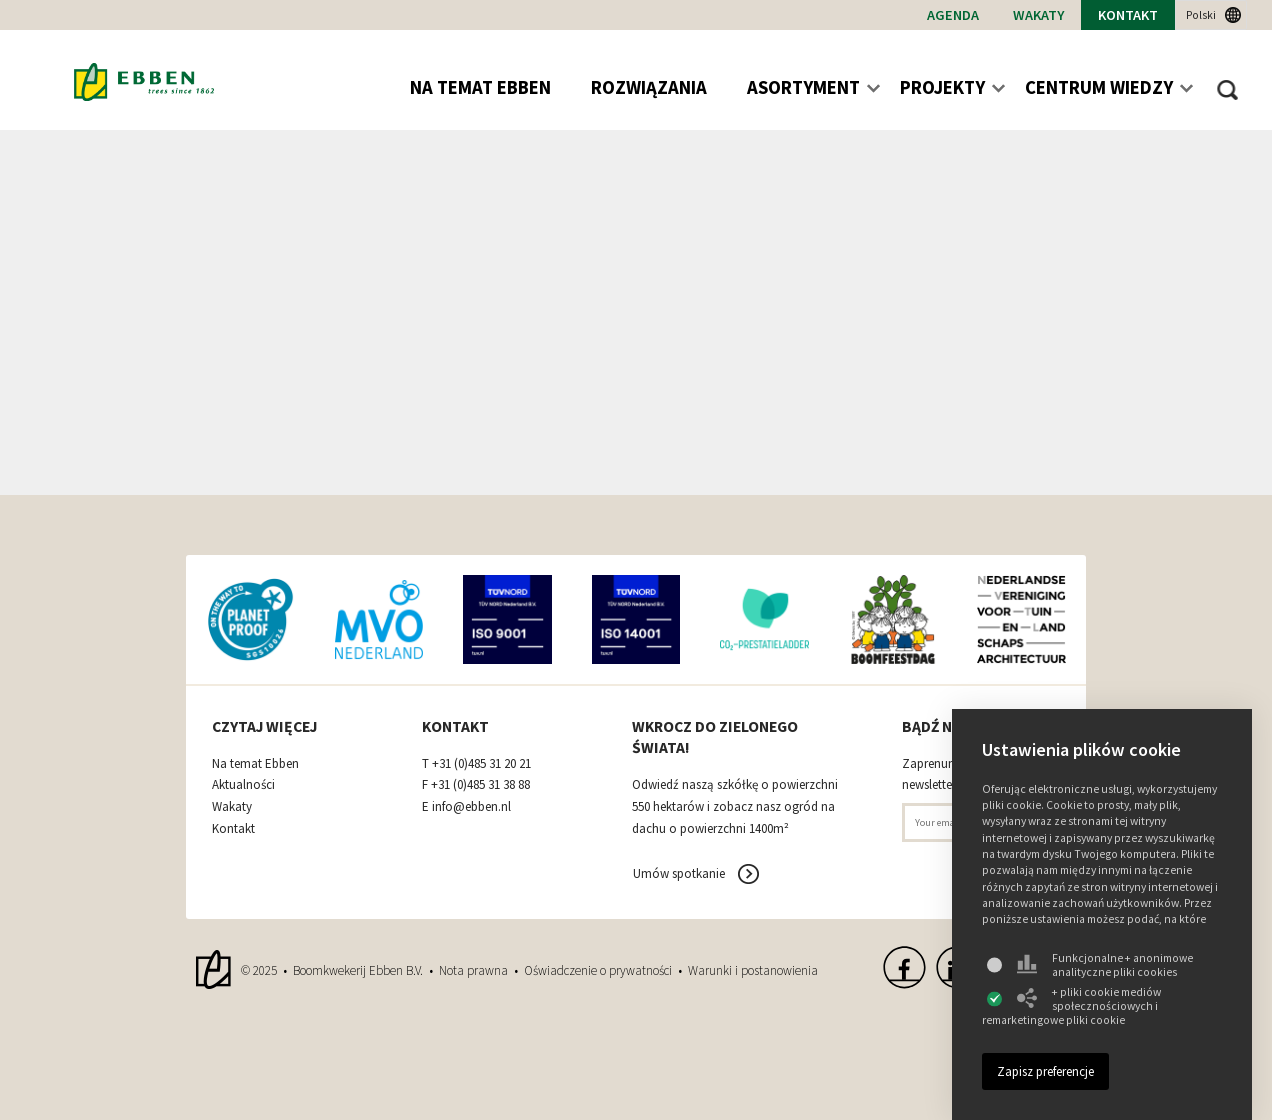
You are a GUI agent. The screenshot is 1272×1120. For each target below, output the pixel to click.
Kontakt (1128, 15)
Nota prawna (473, 970)
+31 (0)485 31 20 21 (481, 764)
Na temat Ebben (255, 764)
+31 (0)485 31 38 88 (480, 785)
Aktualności (243, 785)
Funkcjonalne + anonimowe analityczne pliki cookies (1105, 965)
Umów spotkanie (679, 873)
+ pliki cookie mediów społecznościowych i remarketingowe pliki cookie (1071, 1006)
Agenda (953, 15)
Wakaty (1038, 15)
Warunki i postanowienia (753, 970)
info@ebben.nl (471, 807)
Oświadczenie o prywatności (598, 970)
